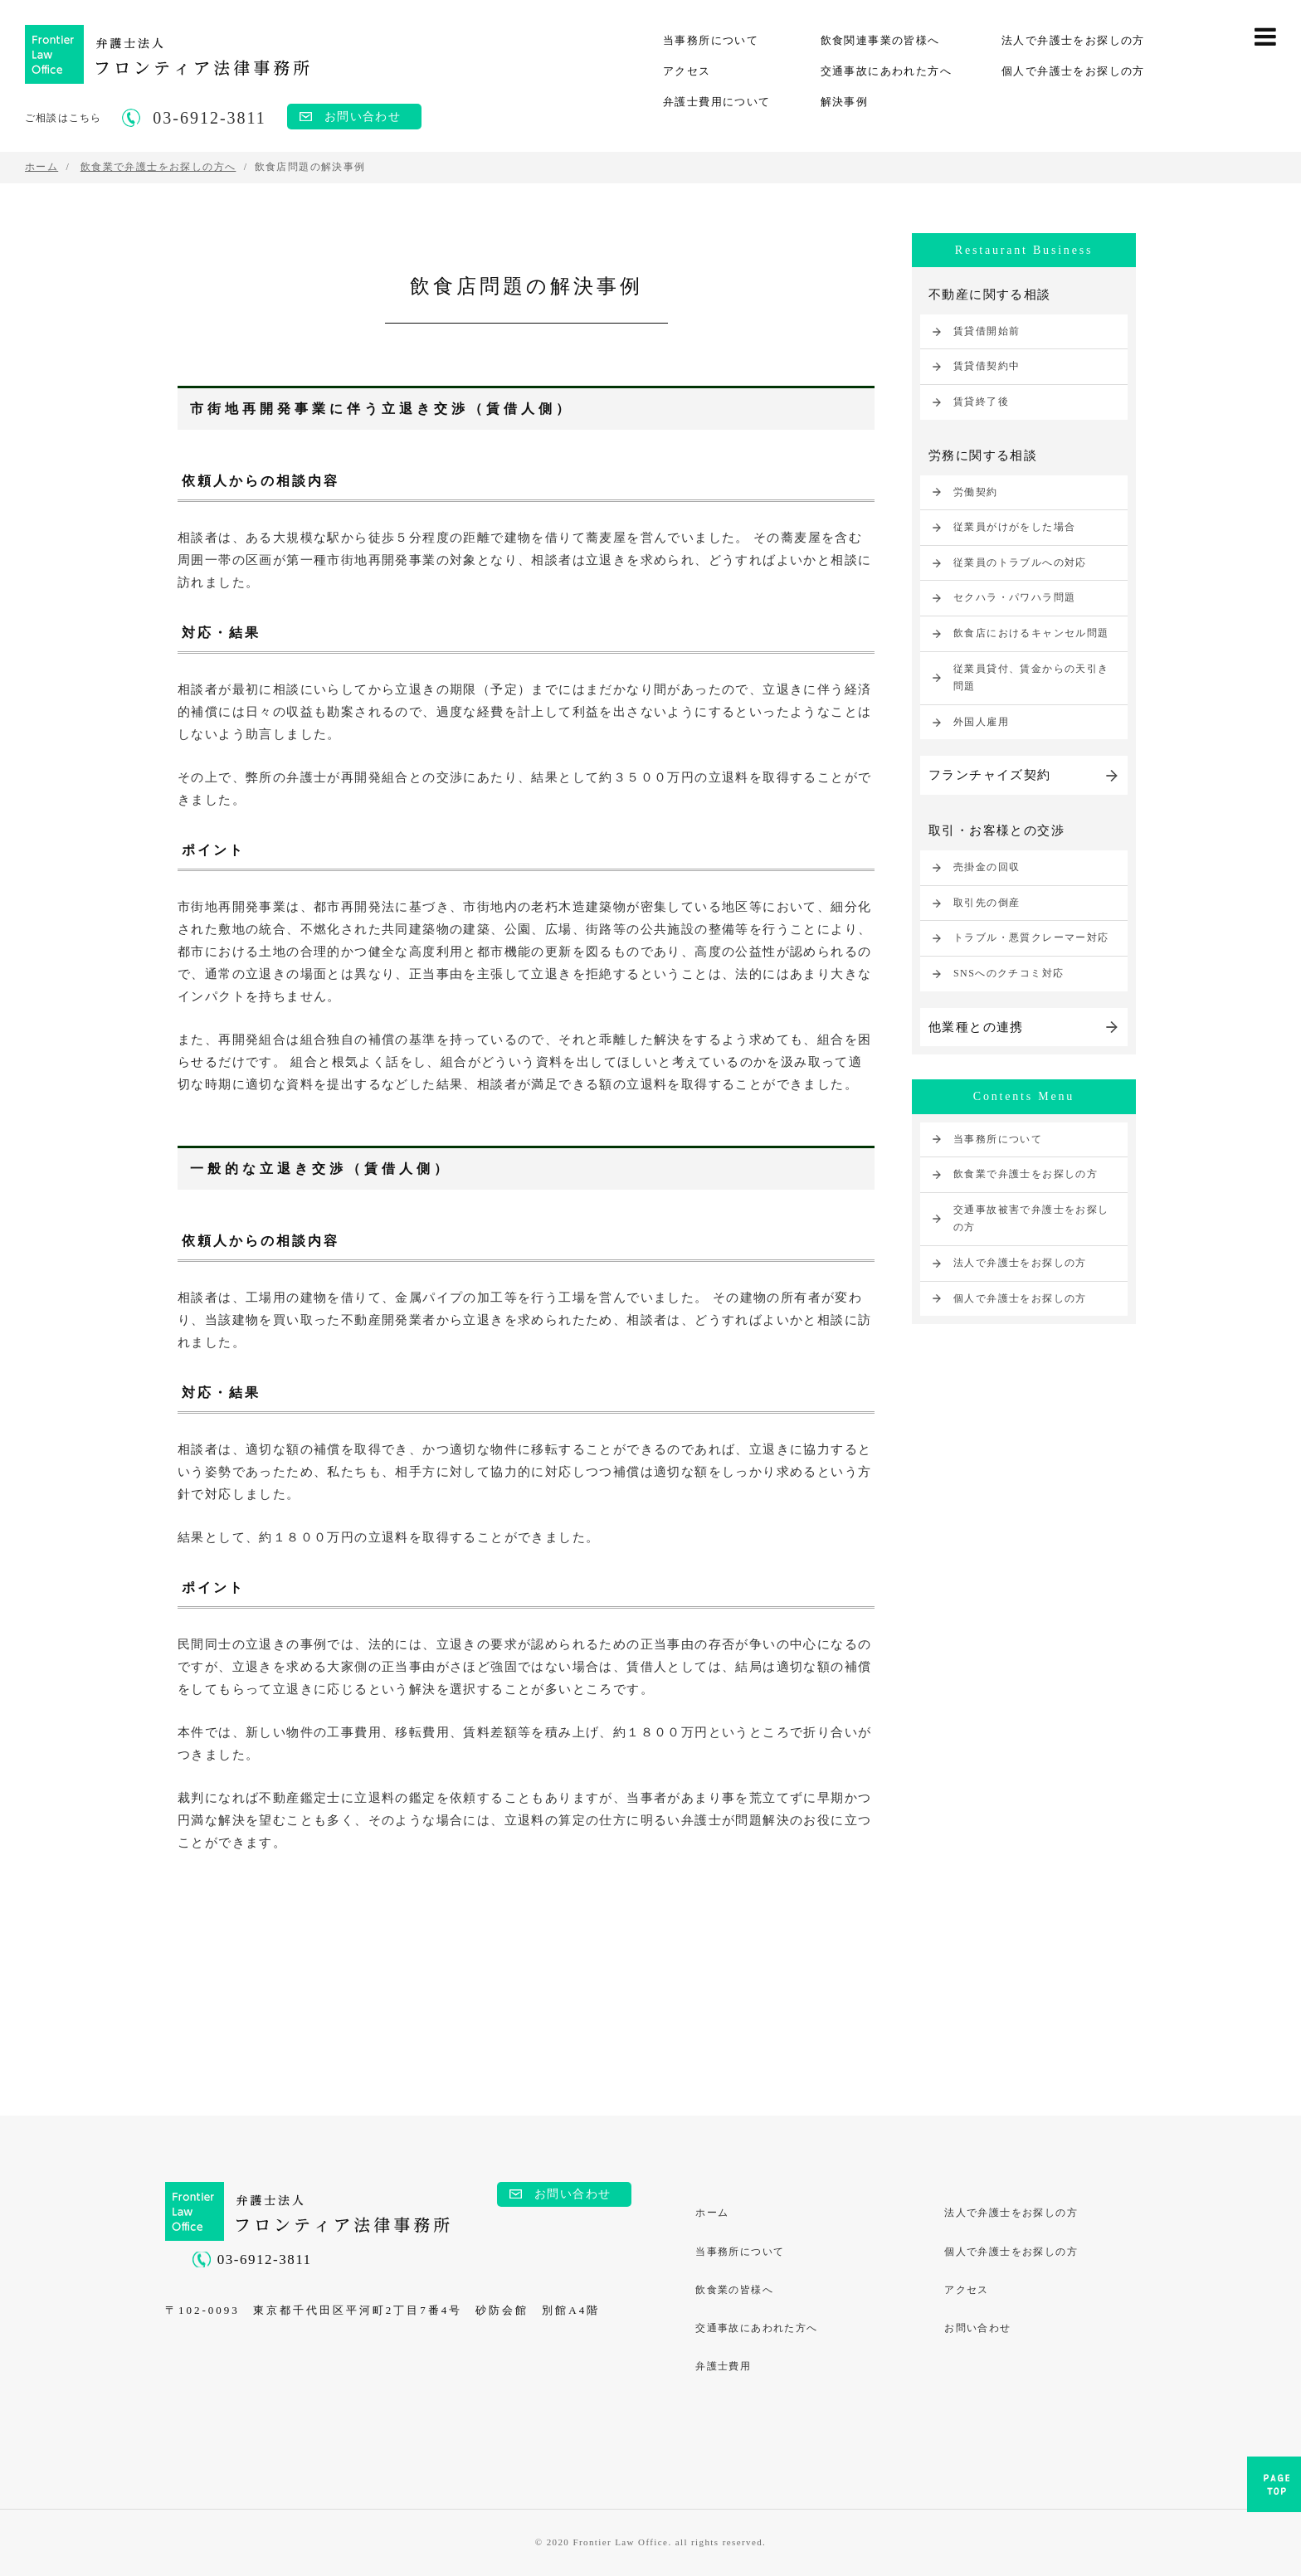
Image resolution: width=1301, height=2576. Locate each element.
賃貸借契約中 (986, 366)
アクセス (687, 71)
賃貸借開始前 (986, 331)
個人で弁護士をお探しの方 (1073, 71)
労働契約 (975, 492)
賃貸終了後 (981, 401)
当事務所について (710, 40)
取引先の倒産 (986, 902)
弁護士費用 (724, 2369)
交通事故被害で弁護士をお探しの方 (1031, 1219)
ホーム (712, 2213)
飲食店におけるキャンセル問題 (1031, 633)
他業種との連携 (976, 1027)
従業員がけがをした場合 (1014, 527)
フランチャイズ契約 (989, 775)
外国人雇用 (981, 722)
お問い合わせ (362, 116)
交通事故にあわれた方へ (886, 71)
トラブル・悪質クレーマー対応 (1031, 938)
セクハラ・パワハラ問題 (1014, 597)
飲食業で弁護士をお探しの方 (1025, 1174)
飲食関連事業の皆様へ (880, 40)
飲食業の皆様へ (735, 2291)
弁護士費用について (717, 101)
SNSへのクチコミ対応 (1008, 973)
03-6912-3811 (264, 2259)
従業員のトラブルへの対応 (1020, 562)
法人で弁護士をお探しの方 (1073, 40)
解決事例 (845, 101)
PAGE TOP (1274, 2489)
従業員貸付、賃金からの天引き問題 (1031, 678)
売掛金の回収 (986, 867)
